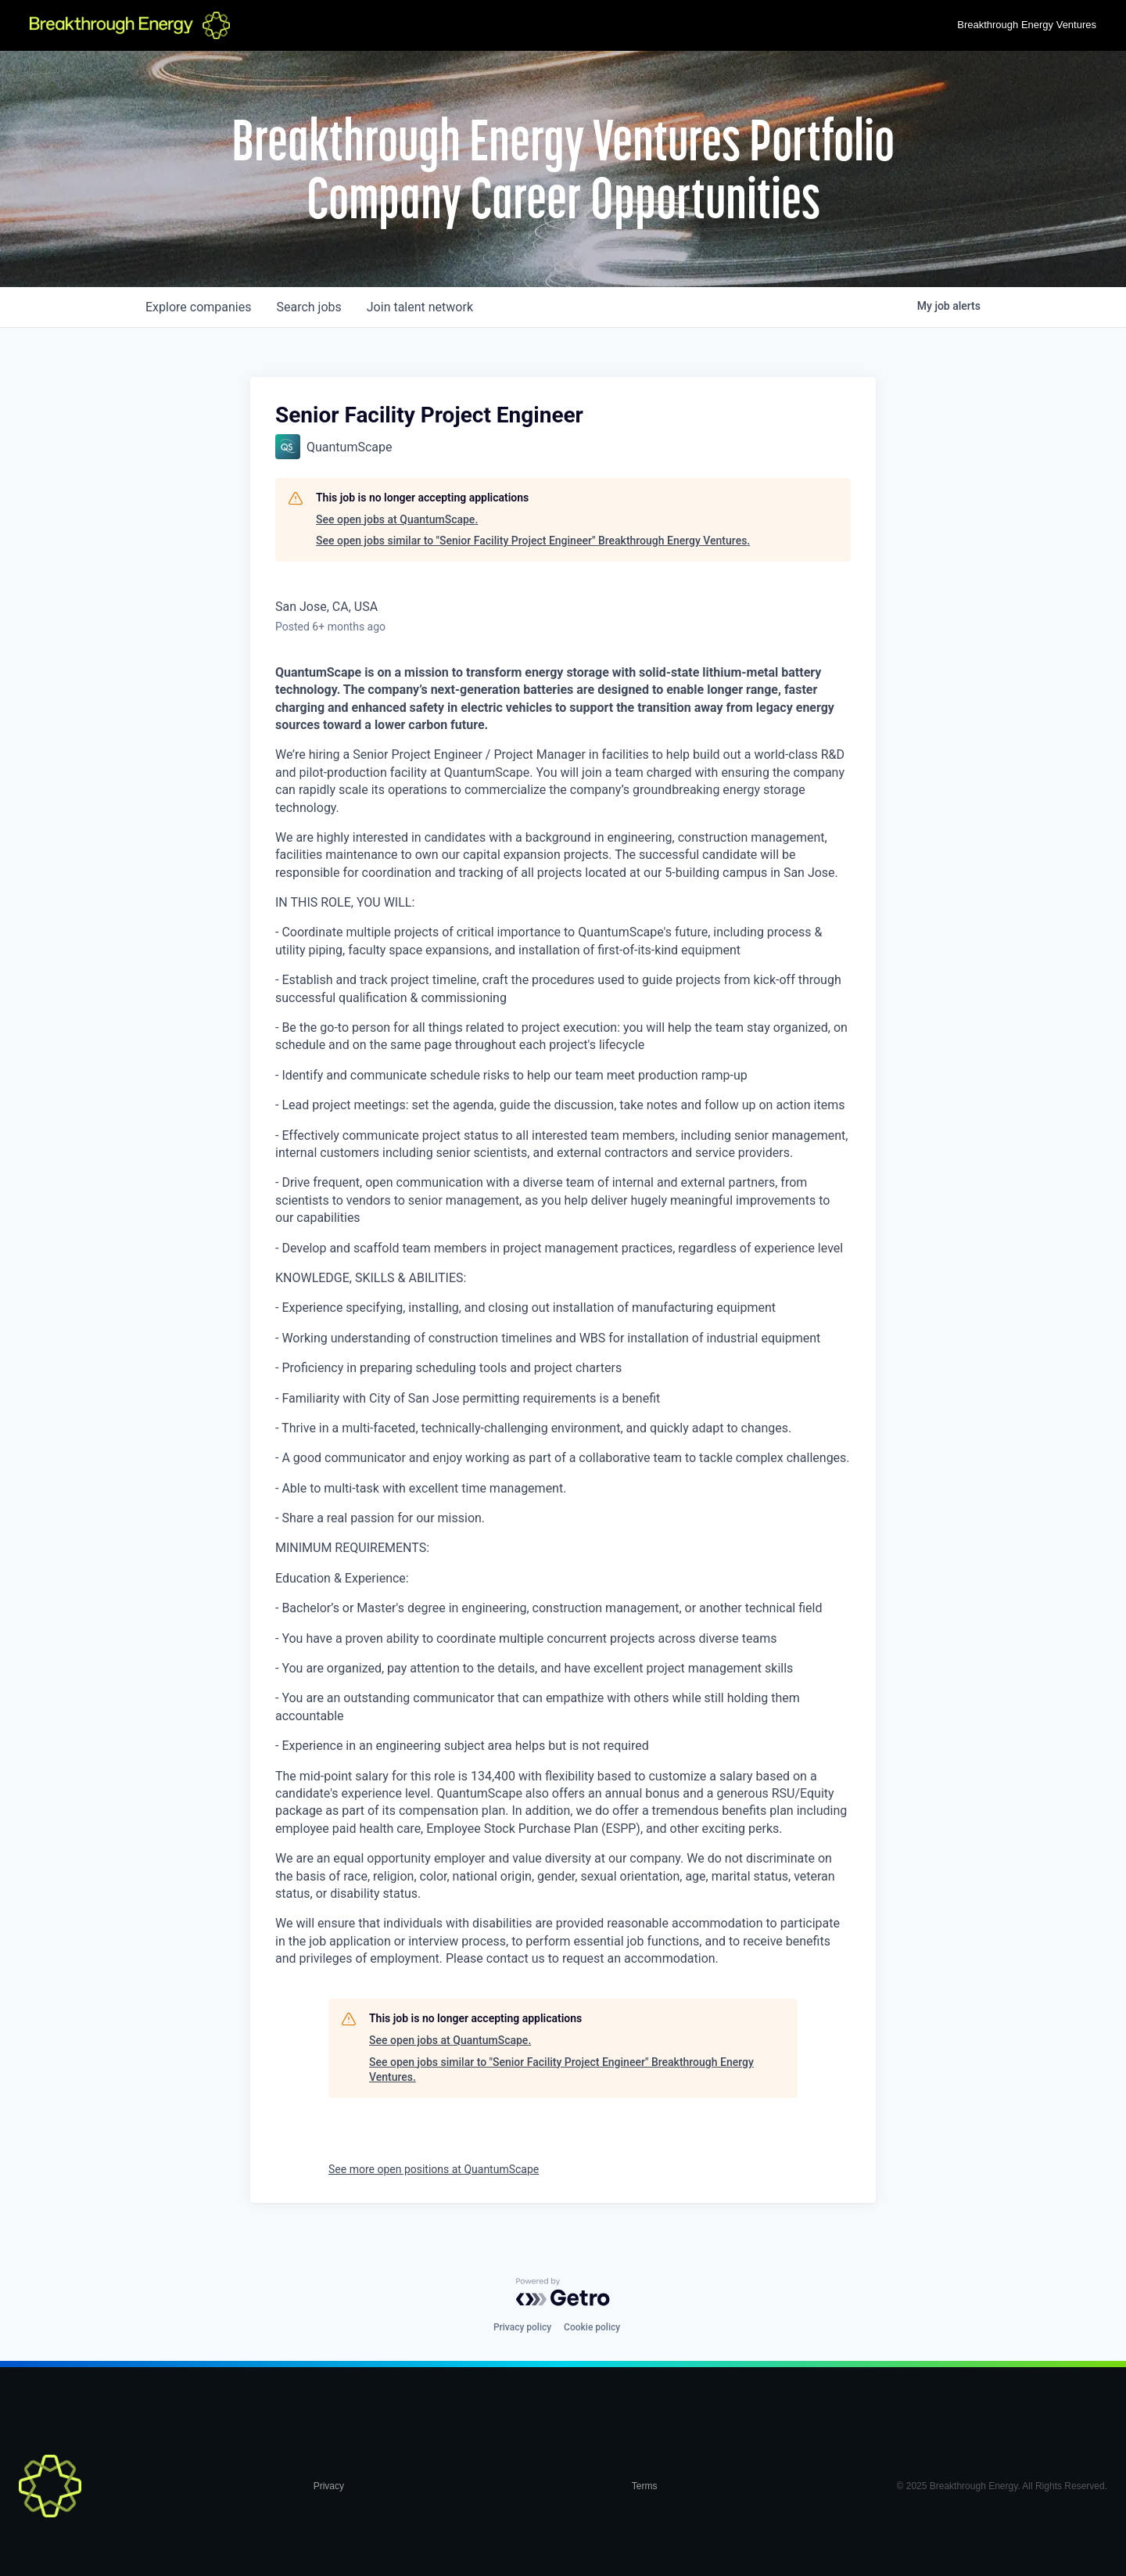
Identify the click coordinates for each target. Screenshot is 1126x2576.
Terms (645, 2486)
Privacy (329, 2486)
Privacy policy (522, 2327)
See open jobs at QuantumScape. (397, 519)
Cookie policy (592, 2327)
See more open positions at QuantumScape (433, 2169)
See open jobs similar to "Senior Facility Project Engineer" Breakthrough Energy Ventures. (533, 540)
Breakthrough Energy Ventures (1026, 25)
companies (198, 307)
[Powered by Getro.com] (563, 2292)
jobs (308, 307)
